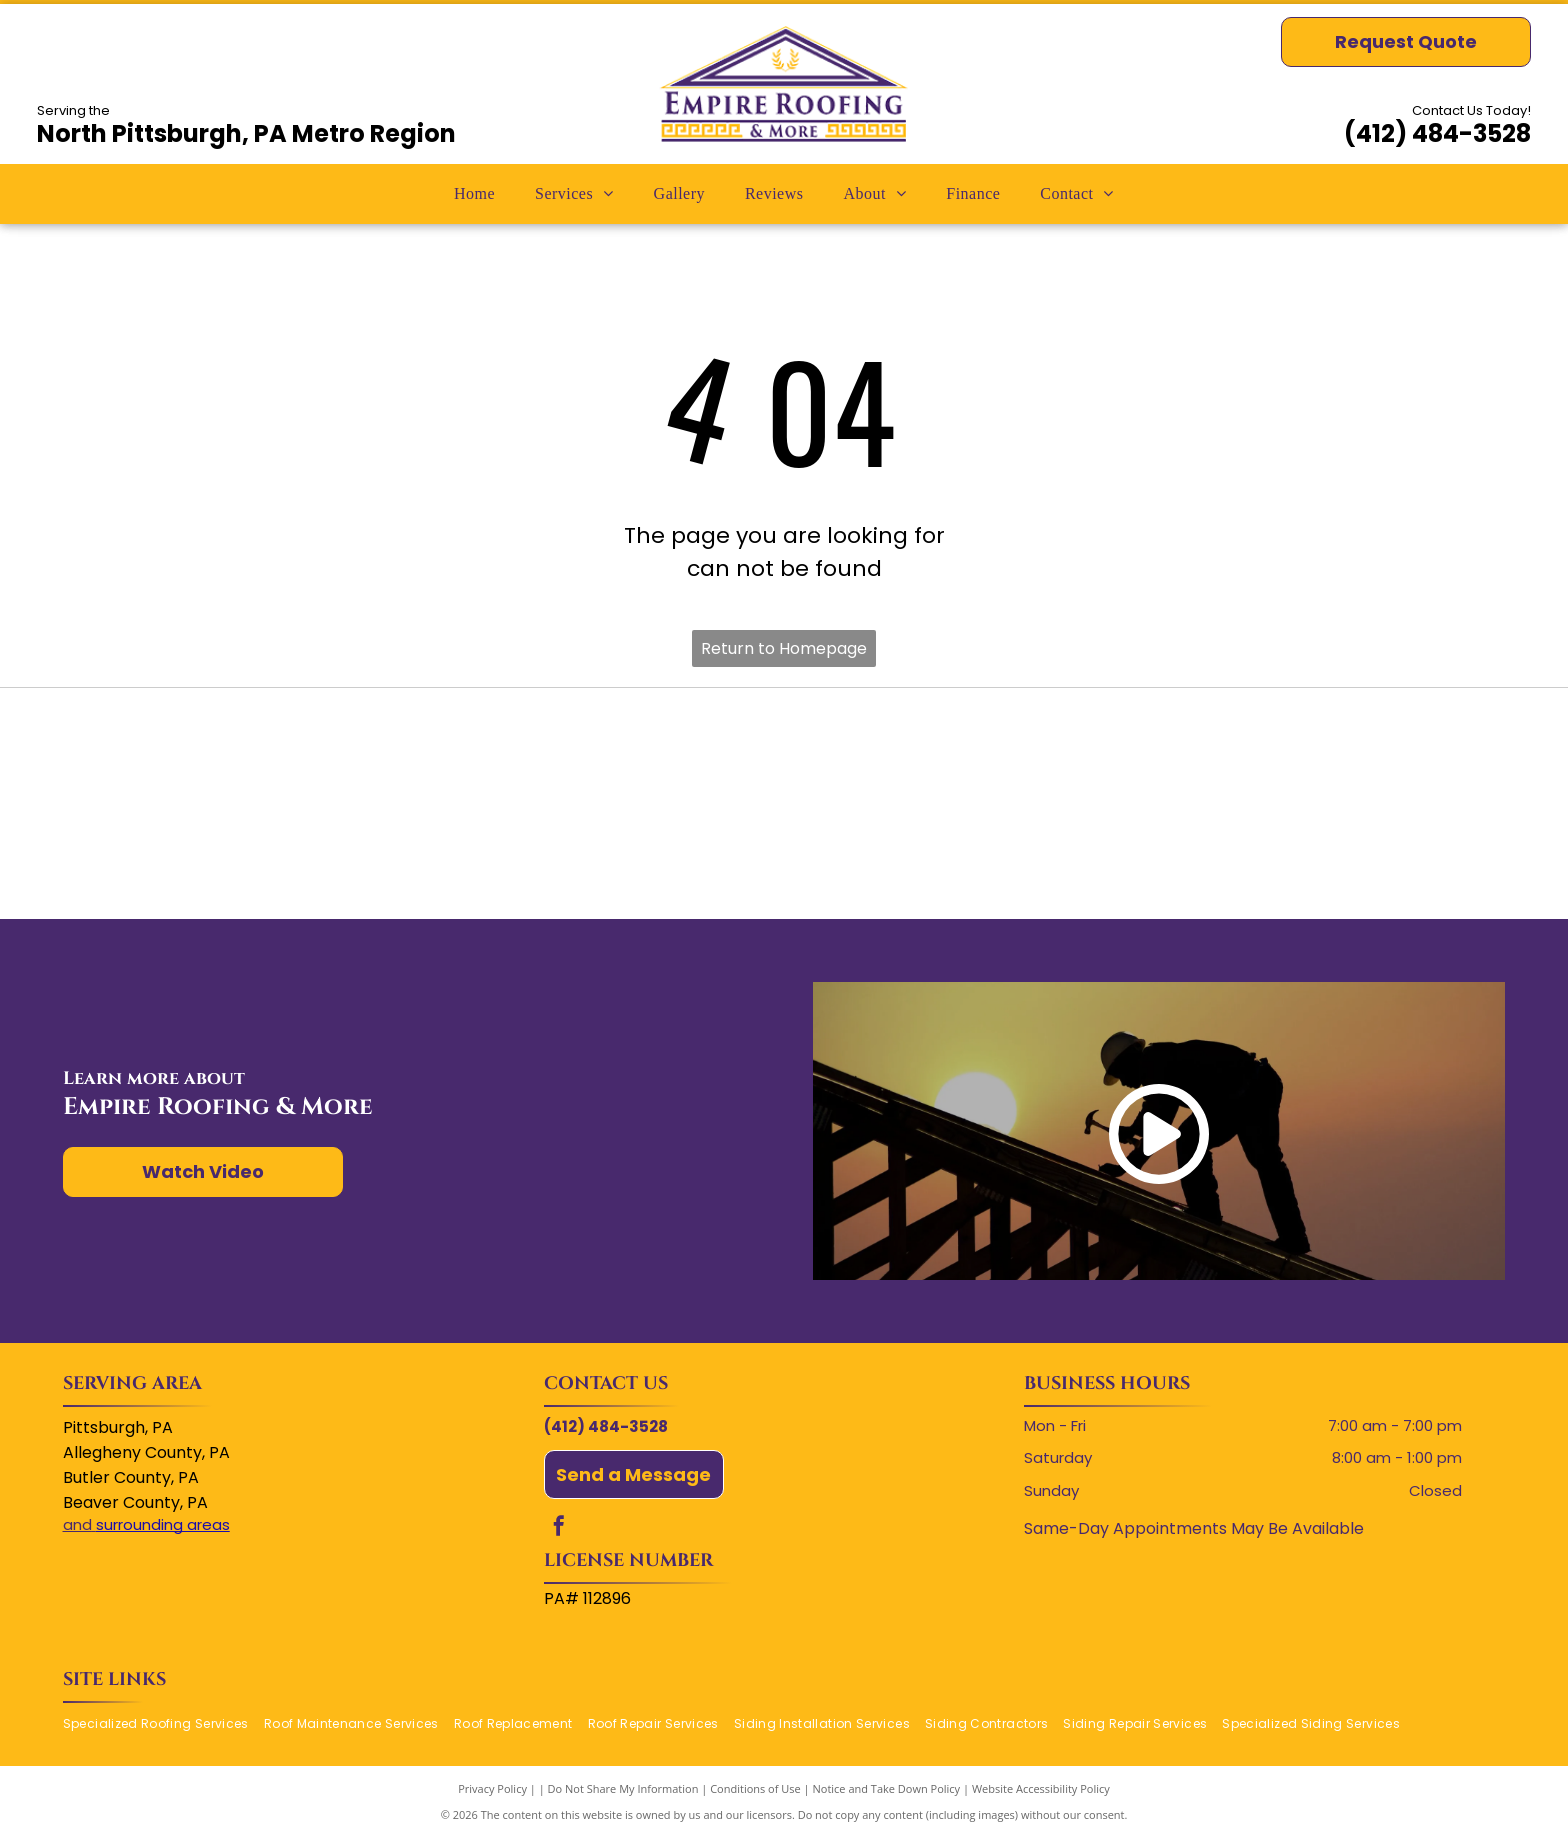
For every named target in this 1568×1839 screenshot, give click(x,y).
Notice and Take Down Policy (887, 1788)
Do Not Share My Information (623, 1788)
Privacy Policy (492, 1788)
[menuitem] (474, 194)
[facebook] (559, 1528)
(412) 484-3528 (1437, 133)
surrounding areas (163, 1524)
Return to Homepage (784, 648)
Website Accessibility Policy (1041, 1788)
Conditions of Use (755, 1788)
